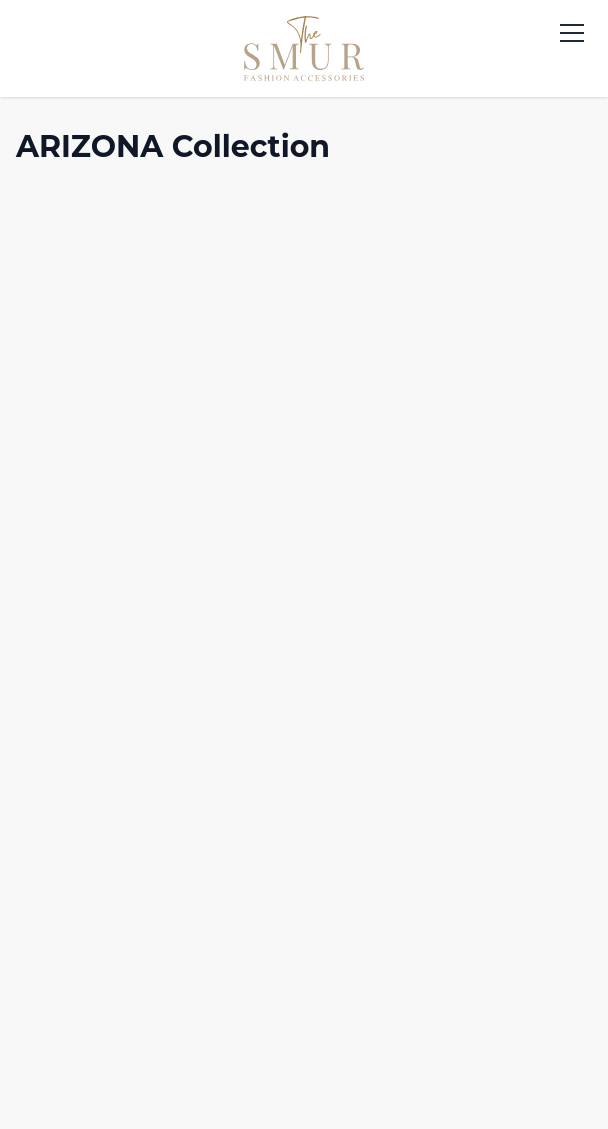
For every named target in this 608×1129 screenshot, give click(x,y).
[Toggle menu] (572, 33)
